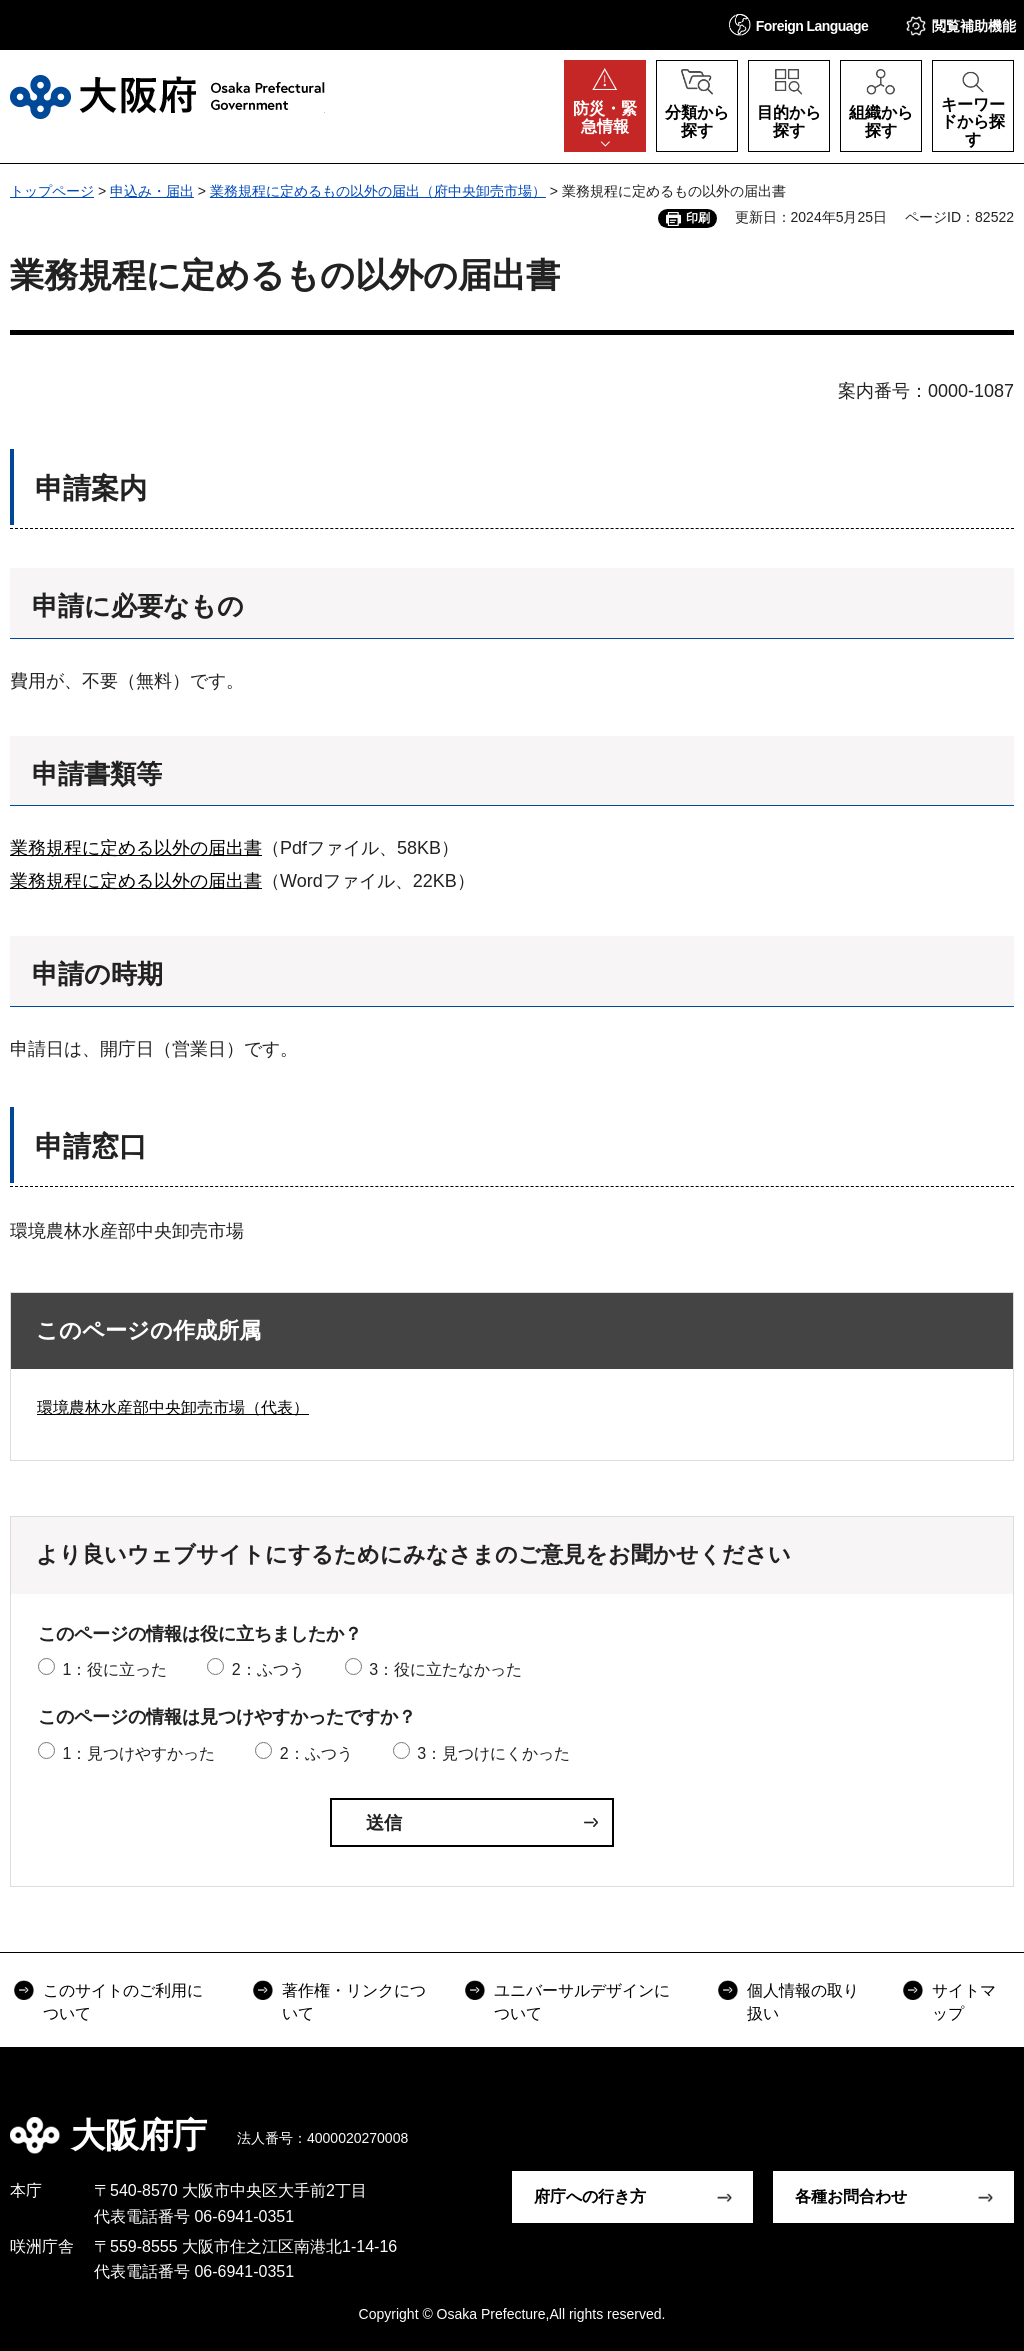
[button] (799, 24)
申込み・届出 (152, 191)
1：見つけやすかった (138, 1753)
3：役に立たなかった (445, 1669)
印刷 (698, 218)
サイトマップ (964, 2001)
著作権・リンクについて (354, 2001)
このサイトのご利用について (123, 2001)
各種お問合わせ (851, 2196)
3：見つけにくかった (493, 1753)
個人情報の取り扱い (803, 2001)
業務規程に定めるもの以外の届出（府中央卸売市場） (378, 191)
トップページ (52, 191)
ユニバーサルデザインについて (582, 2001)
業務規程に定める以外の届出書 (136, 848)
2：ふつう (268, 1669)
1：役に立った (114, 1669)
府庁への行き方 (590, 2196)
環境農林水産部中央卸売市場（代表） (173, 1407)
